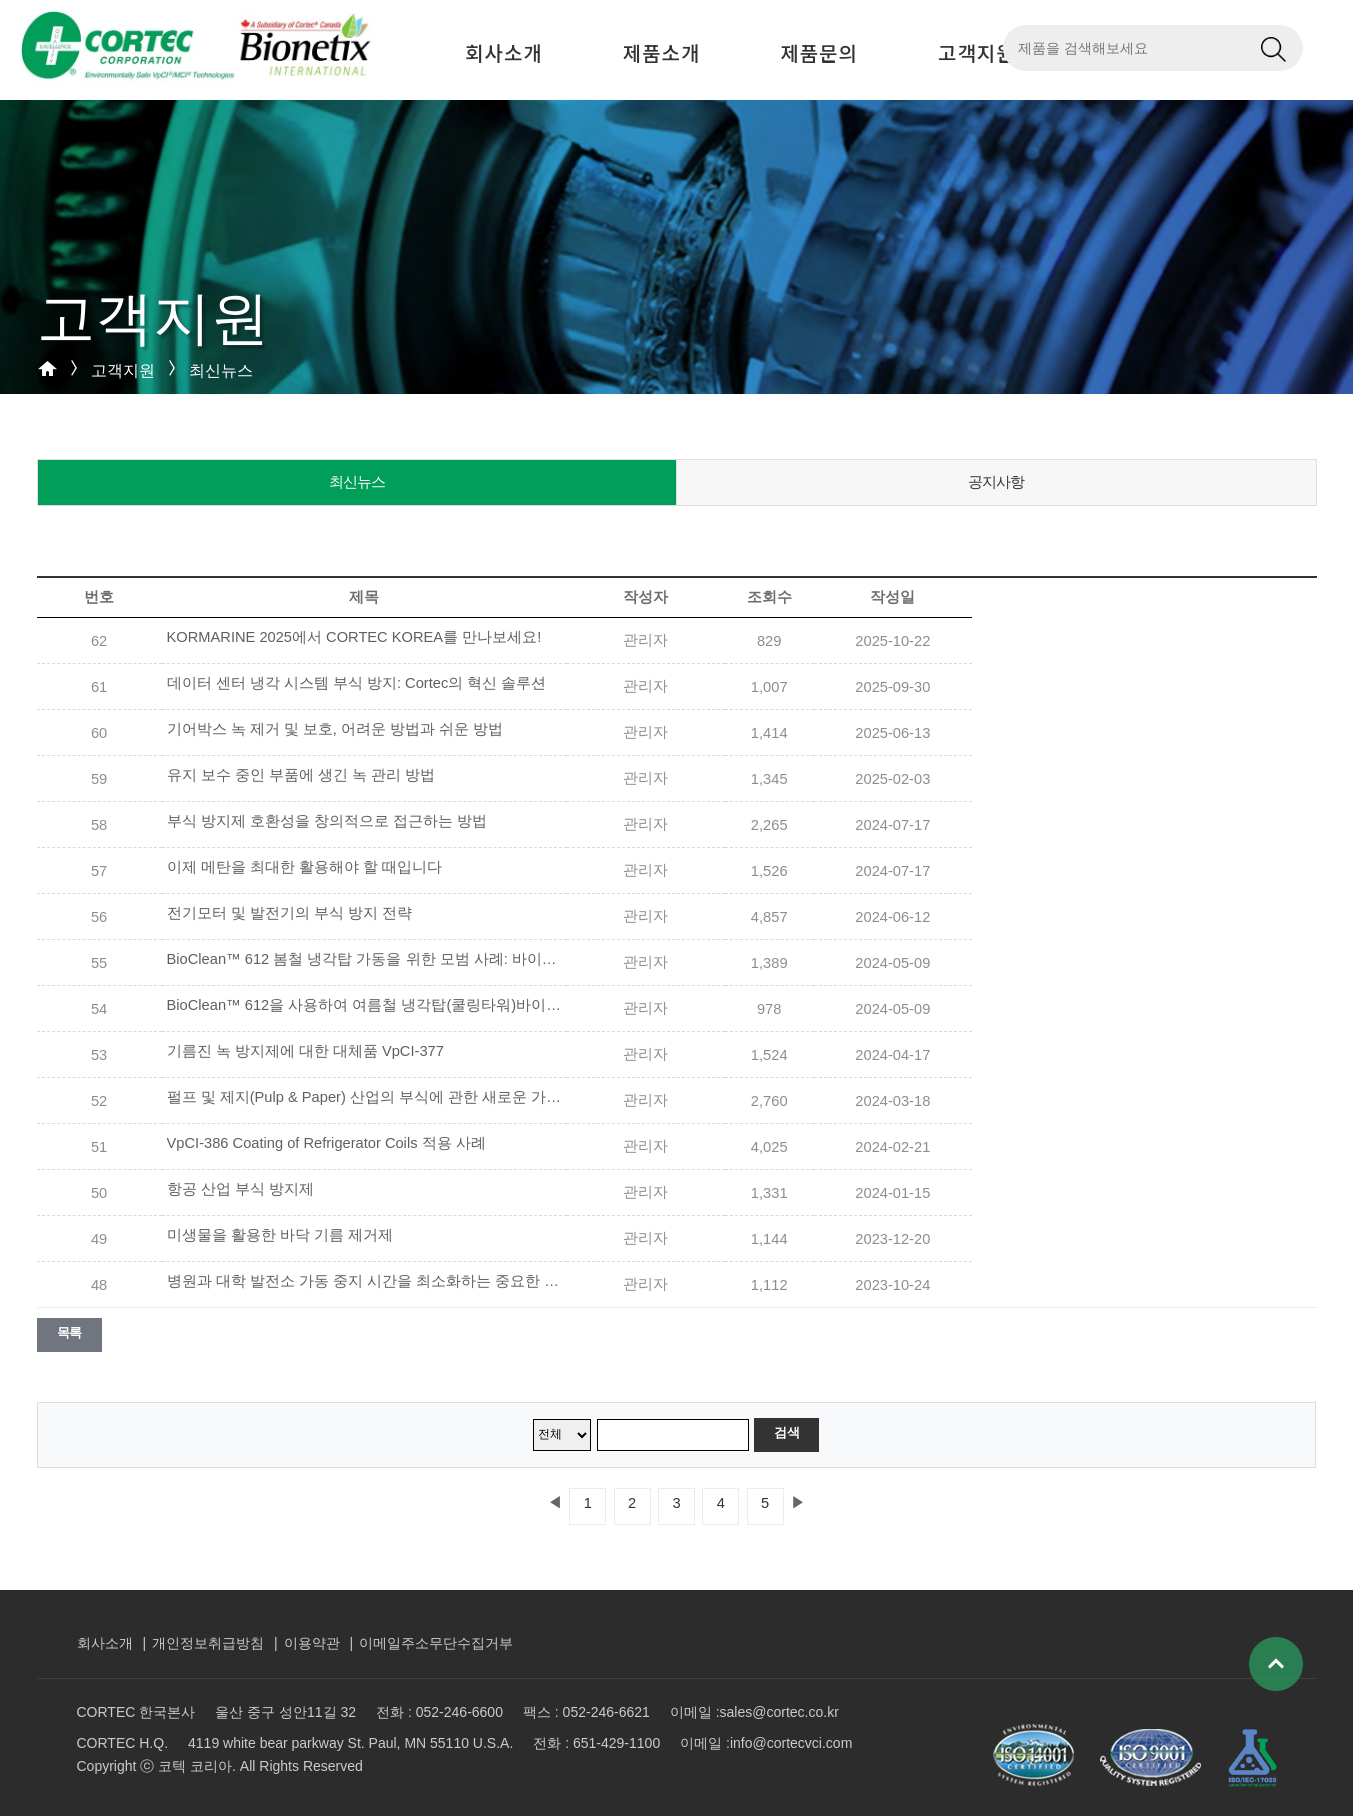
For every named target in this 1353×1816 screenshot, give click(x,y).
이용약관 (312, 1643)
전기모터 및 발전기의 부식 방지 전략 (289, 913)
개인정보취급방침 (208, 1643)
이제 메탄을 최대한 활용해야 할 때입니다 (304, 867)
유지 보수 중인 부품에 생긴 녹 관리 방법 (301, 775)
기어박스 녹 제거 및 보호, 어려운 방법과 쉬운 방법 (335, 729)
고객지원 (977, 52)
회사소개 (504, 52)
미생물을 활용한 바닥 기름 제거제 (280, 1235)
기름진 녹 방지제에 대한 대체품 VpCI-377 (305, 1051)
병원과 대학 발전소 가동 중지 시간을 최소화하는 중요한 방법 (367, 1281)
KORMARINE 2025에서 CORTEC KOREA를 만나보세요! (354, 637)
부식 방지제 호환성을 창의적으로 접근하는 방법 (327, 821)
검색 (786, 1432)
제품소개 (662, 52)
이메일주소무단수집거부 (436, 1643)
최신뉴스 (357, 481)
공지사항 (996, 481)
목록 (69, 1332)
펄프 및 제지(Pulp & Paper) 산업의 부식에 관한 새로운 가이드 (367, 1097)
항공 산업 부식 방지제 (240, 1189)
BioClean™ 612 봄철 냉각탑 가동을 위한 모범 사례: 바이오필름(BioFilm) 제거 (367, 959)
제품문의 (819, 52)
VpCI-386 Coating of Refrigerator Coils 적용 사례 (326, 1143)
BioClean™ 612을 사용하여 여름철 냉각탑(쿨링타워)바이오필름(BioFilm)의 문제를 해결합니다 (367, 1005)
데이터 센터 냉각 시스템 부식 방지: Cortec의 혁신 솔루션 (357, 683)
